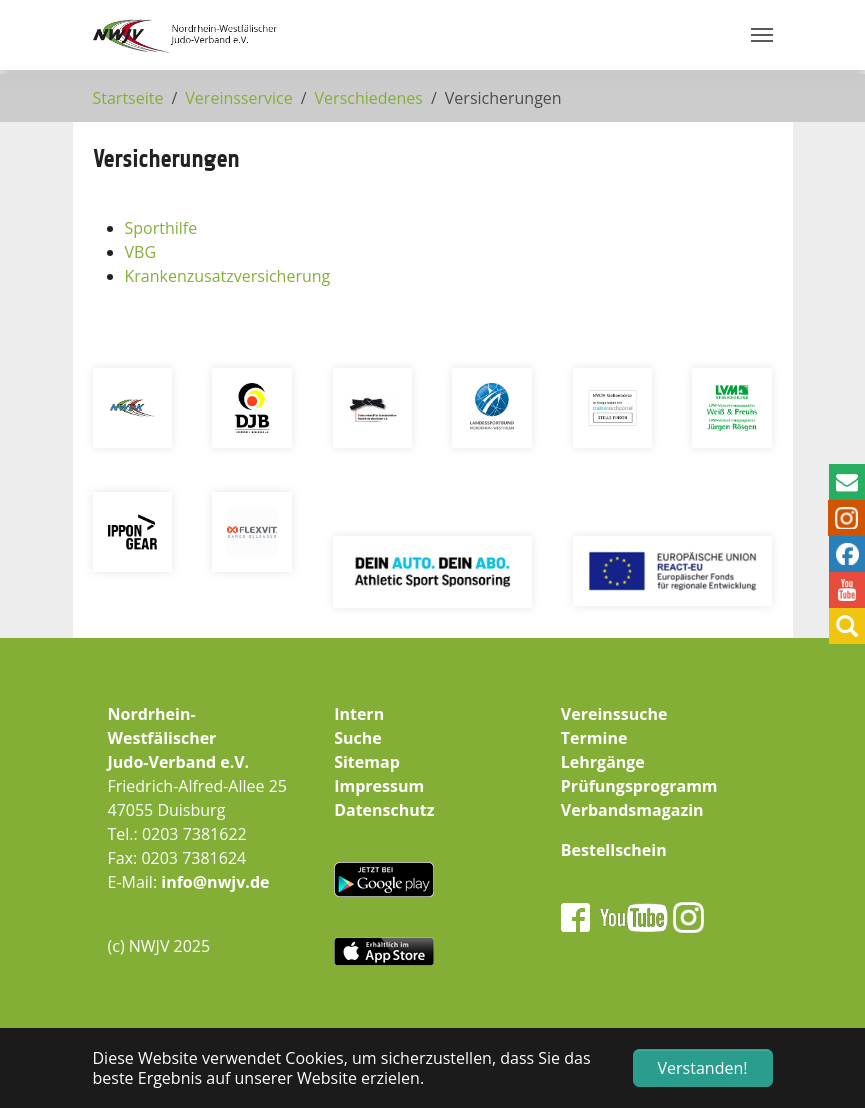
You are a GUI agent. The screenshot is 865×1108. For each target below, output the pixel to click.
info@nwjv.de (215, 882)
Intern (359, 714)
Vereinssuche (614, 714)
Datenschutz (384, 810)
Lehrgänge (603, 762)
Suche (358, 738)
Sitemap (367, 762)
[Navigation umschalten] (762, 35)
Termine (594, 738)
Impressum (379, 786)
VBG (141, 252)
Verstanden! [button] (703, 1068)
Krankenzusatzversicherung (228, 276)
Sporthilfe (161, 228)
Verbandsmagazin (632, 810)
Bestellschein (614, 850)
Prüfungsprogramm (639, 786)
